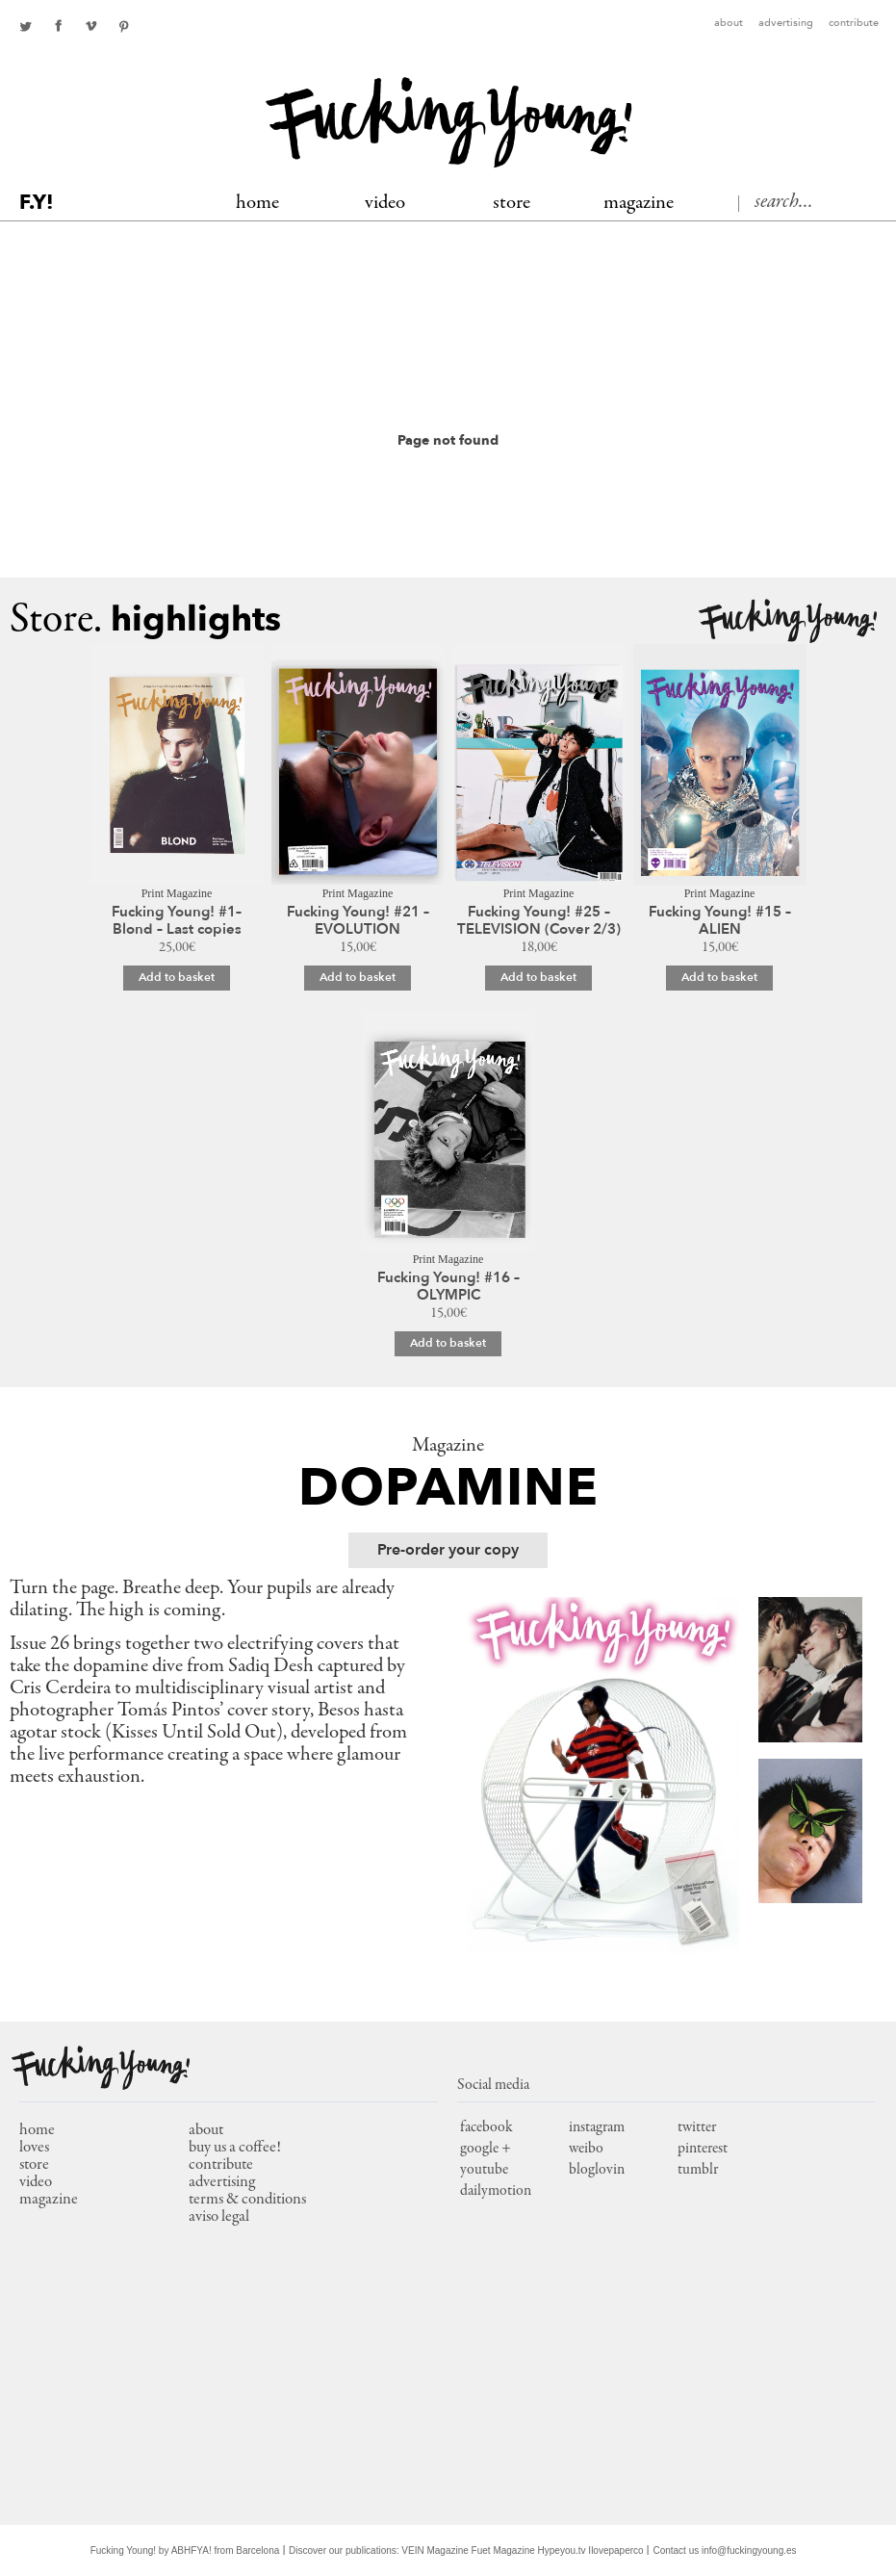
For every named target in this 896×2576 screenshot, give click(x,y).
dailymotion (495, 2191)
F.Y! (36, 203)
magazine (48, 2200)
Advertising (785, 23)
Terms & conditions (247, 2200)
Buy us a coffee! (235, 2148)
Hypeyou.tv (562, 2550)
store (34, 2165)
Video (385, 203)
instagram (597, 2127)
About (728, 23)
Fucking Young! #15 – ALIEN (720, 920)
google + (485, 2148)
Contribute (854, 23)
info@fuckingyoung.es (749, 2550)
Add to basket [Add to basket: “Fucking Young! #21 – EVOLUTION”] (358, 977)
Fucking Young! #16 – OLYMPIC (448, 1286)
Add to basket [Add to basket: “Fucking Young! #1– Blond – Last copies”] (177, 977)
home (37, 2131)
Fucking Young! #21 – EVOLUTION (358, 920)
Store (511, 203)
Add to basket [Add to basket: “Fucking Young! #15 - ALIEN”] (719, 977)
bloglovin (597, 2169)
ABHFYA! (191, 2550)
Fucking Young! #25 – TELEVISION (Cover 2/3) (539, 920)
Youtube (90, 26)
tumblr (698, 2169)
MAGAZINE (638, 203)
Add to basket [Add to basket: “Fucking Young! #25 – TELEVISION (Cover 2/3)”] (538, 977)
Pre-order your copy (448, 1549)
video (35, 2183)
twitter (25, 26)
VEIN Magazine (434, 2550)
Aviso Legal (219, 2217)
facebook (57, 26)
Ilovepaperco (615, 2550)
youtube (484, 2169)
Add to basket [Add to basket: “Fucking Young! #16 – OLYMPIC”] (448, 1343)
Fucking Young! (788, 621)
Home (257, 203)
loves (34, 2148)
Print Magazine (177, 893)
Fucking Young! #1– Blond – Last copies (177, 920)
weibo (586, 2148)
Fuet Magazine (503, 2550)
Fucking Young (449, 122)
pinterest (123, 26)
